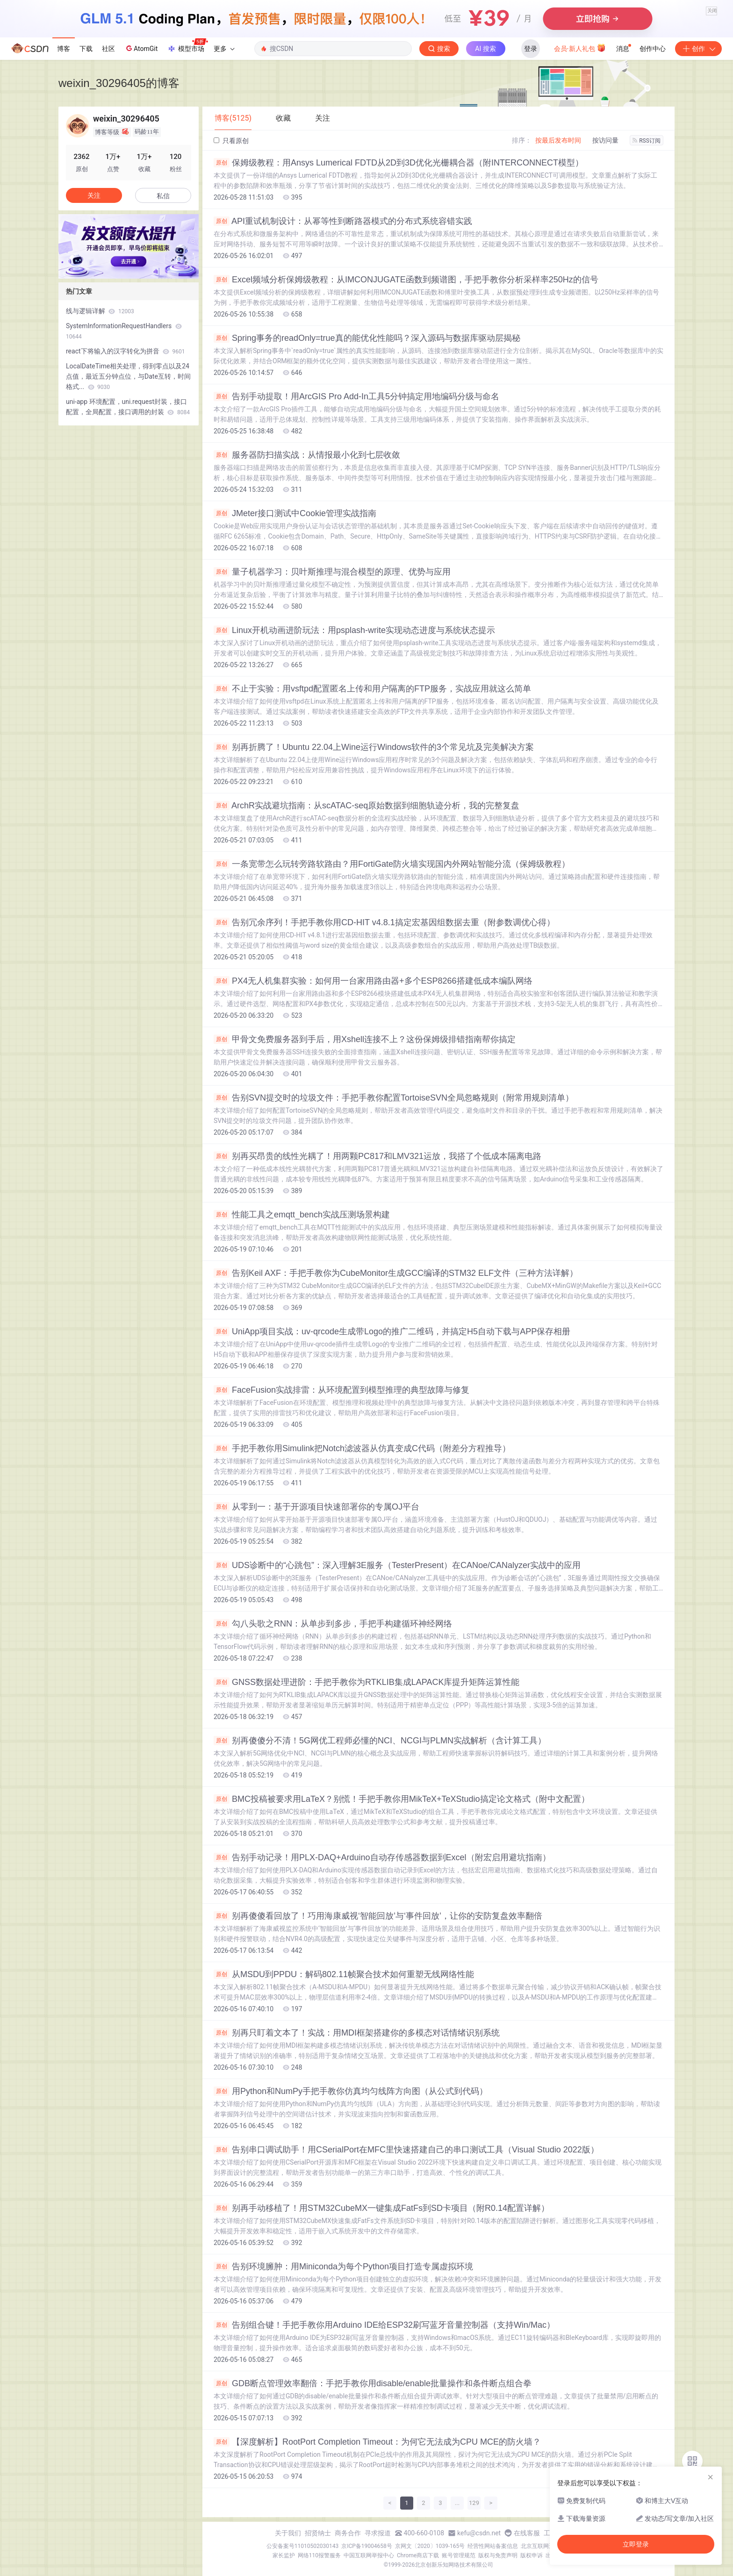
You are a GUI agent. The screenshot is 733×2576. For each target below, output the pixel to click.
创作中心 (653, 48)
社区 (108, 48)
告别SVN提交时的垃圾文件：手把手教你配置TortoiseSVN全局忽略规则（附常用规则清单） (394, 1097)
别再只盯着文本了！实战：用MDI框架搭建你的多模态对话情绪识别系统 (357, 2032)
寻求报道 (378, 2533)
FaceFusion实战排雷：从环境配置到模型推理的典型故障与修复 (341, 1390)
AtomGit (141, 48)
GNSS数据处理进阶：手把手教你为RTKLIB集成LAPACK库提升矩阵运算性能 (366, 1682)
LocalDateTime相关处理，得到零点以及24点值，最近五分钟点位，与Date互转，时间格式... (128, 376)
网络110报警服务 (319, 2555)
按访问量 (605, 140)
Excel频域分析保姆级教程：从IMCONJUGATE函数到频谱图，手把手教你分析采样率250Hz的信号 (406, 279)
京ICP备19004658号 (366, 2546)
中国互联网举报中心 (369, 2555)
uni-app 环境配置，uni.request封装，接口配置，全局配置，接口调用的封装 (128, 407)
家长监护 (284, 2555)
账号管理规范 (458, 2555)
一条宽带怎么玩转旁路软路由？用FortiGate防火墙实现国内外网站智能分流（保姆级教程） (392, 864)
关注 (94, 195)
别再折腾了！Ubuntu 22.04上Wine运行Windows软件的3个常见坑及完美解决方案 (374, 747)
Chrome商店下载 (418, 2555)
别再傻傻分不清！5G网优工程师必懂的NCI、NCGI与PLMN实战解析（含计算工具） (380, 1740)
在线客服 (527, 2533)
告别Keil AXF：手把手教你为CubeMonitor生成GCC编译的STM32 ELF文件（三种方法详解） (396, 1273)
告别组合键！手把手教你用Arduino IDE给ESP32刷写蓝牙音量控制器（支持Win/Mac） (384, 2325)
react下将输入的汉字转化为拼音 (125, 351)
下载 (86, 48)
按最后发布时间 (558, 140)
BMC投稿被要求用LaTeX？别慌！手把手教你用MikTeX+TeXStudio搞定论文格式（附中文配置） (401, 1799)
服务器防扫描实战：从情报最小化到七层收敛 (307, 455)
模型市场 (187, 45)
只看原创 (231, 140)
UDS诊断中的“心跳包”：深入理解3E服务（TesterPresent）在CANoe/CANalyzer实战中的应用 (397, 1565)
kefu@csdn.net (479, 2533)
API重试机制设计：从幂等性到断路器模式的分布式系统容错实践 (343, 221)
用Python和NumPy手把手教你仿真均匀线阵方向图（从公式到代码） (351, 2091)
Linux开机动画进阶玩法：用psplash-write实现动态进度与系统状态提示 (354, 630)
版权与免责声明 (497, 2555)
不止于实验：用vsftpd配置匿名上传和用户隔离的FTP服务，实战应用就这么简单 (372, 688)
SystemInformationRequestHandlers (124, 331)
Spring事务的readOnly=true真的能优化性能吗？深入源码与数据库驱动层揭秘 (367, 338)
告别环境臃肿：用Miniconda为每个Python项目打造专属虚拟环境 (343, 2266)
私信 (163, 196)
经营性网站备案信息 (492, 2546)
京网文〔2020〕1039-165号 (430, 2546)
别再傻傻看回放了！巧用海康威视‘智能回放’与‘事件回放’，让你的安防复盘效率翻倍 (378, 1916)
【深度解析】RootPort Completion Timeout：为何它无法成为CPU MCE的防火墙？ (377, 2441)
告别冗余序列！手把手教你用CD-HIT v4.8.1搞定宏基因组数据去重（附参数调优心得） (384, 922)
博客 (63, 48)
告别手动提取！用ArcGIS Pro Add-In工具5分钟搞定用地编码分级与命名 (356, 396)
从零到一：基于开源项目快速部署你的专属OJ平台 (316, 1506)
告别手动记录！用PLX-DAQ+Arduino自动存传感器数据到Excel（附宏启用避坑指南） (382, 1857)
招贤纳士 (318, 2533)
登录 (530, 48)
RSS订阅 (646, 140)
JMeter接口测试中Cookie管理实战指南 (295, 513)
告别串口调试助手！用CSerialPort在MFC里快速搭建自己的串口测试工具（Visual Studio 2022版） (406, 2149)
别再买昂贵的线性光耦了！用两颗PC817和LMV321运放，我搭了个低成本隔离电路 (377, 1156)
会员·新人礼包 (580, 47)
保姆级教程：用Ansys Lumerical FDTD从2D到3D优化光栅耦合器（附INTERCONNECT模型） (398, 162)
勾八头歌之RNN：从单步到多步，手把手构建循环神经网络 (333, 1623)
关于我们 (288, 2533)
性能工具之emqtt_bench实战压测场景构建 (302, 1214)
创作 (698, 48)
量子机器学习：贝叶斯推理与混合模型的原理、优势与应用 (332, 571)
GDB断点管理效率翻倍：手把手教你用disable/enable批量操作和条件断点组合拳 (373, 2383)
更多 (224, 48)
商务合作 (348, 2533)
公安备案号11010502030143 (302, 2546)
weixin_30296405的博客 (119, 83)
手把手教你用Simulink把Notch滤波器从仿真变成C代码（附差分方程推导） (362, 1448)
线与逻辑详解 (100, 311)
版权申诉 (531, 2555)
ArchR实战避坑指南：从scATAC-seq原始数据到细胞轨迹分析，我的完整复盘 (366, 805)
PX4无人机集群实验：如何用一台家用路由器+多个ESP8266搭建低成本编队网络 (373, 981)
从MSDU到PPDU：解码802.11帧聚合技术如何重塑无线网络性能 (344, 1974)
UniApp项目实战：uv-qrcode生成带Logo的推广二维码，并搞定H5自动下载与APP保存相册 (392, 1331)
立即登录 (636, 2544)
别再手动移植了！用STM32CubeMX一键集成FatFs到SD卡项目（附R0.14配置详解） (381, 2208)
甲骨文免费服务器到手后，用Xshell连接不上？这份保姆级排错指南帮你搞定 (365, 1039)
